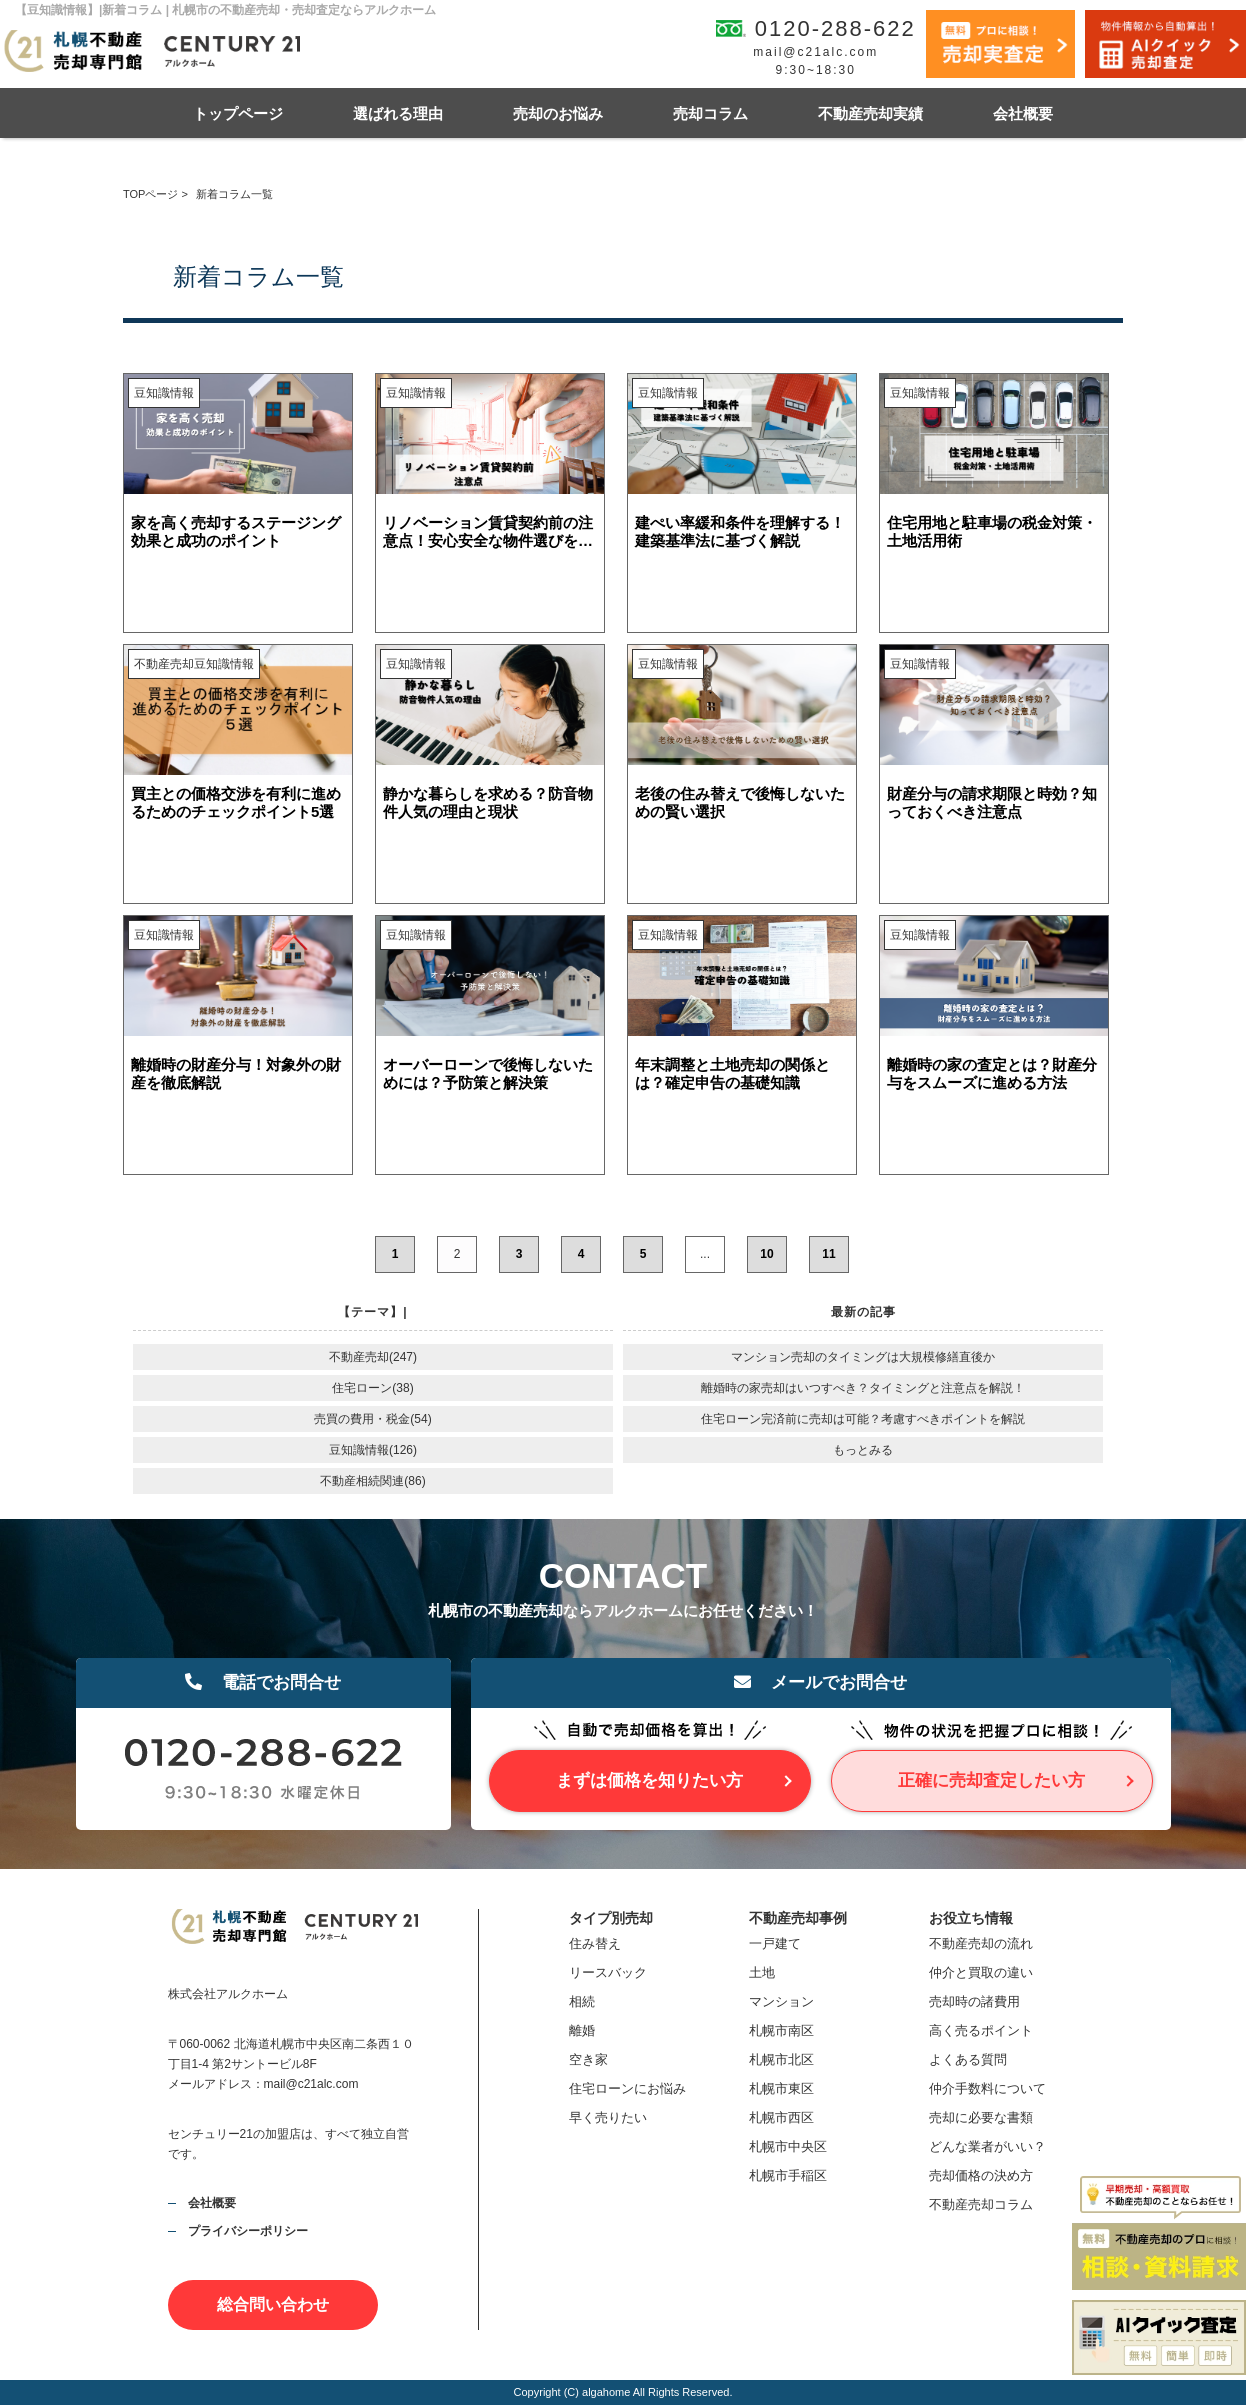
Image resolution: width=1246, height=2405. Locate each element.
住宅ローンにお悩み (627, 2088)
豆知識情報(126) (373, 1450)
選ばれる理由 (398, 113)
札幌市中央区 (788, 2146)
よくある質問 (968, 2059)
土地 (762, 1972)
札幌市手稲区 (788, 2175)
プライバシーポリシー (248, 2231)
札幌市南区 (781, 2030)
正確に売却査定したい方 (991, 1780)
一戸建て (775, 1943)
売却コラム (710, 113)
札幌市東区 (781, 2088)
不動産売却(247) (373, 1357)
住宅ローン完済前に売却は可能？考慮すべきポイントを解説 (863, 1419)
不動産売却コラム (981, 2204)
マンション (781, 2001)
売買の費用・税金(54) (372, 1419)
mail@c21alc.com (815, 52)
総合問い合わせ (273, 2304)
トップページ (238, 113)
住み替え (595, 1943)
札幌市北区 (781, 2059)
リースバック (608, 1972)
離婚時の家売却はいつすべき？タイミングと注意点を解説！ (863, 1388)
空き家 (588, 2059)
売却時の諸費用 (974, 2001)
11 (828, 1254)
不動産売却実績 (870, 113)
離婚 (582, 2030)
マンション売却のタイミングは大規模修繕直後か (863, 1357)
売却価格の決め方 (981, 2175)
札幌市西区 (781, 2117)
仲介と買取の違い (981, 1972)
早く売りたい (608, 2117)
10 (766, 1254)
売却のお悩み (558, 113)
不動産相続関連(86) (372, 1481)
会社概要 (1023, 113)
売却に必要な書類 (981, 2117)
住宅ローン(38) (372, 1388)
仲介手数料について (987, 2088)
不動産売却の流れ (981, 1943)
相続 (582, 2001)
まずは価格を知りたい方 (649, 1780)
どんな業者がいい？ (987, 2146)
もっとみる (863, 1450)
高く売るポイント (981, 2030)
